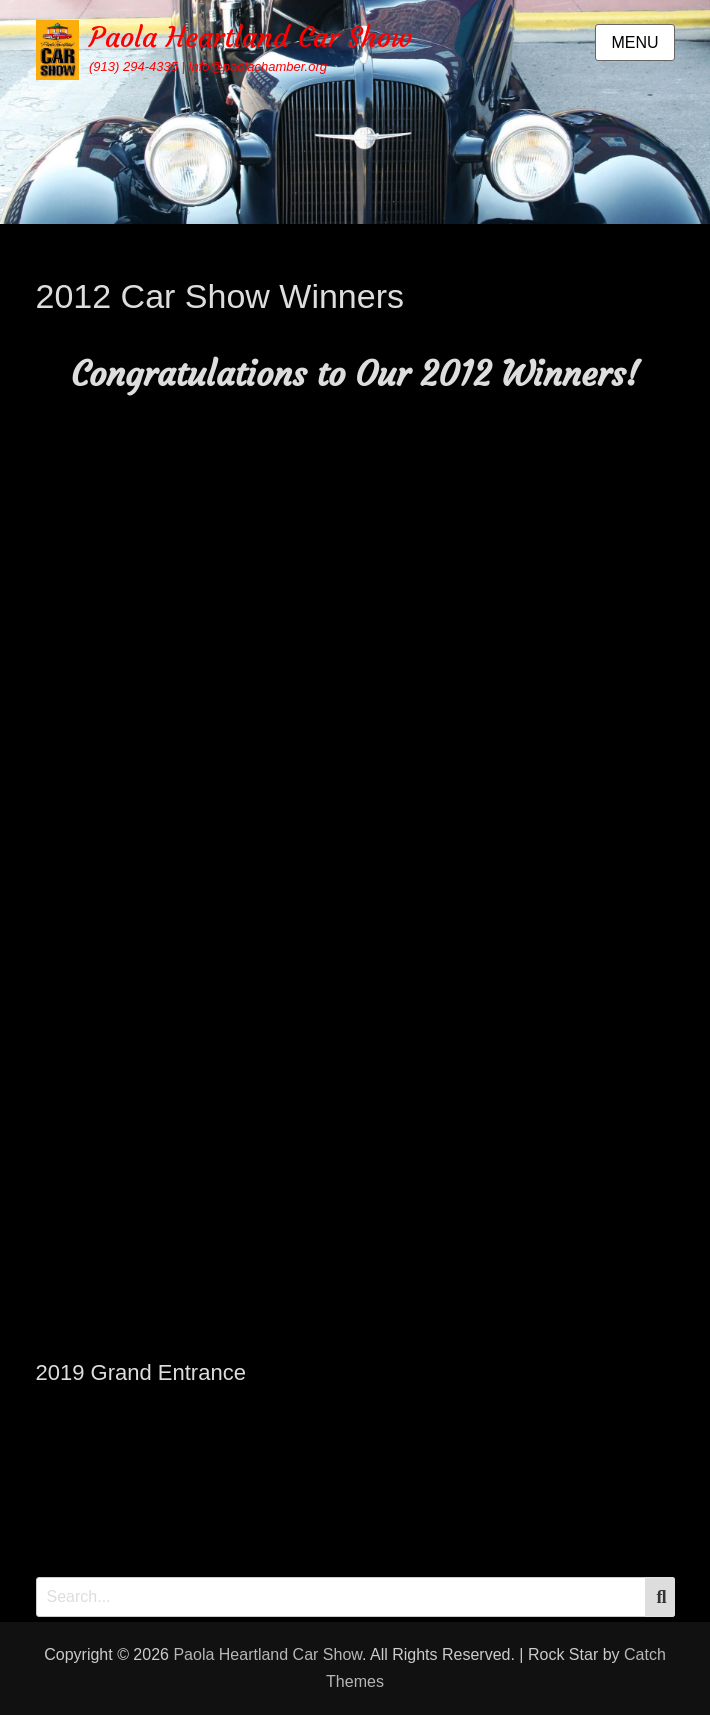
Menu (634, 42)
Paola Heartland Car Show (250, 37)
